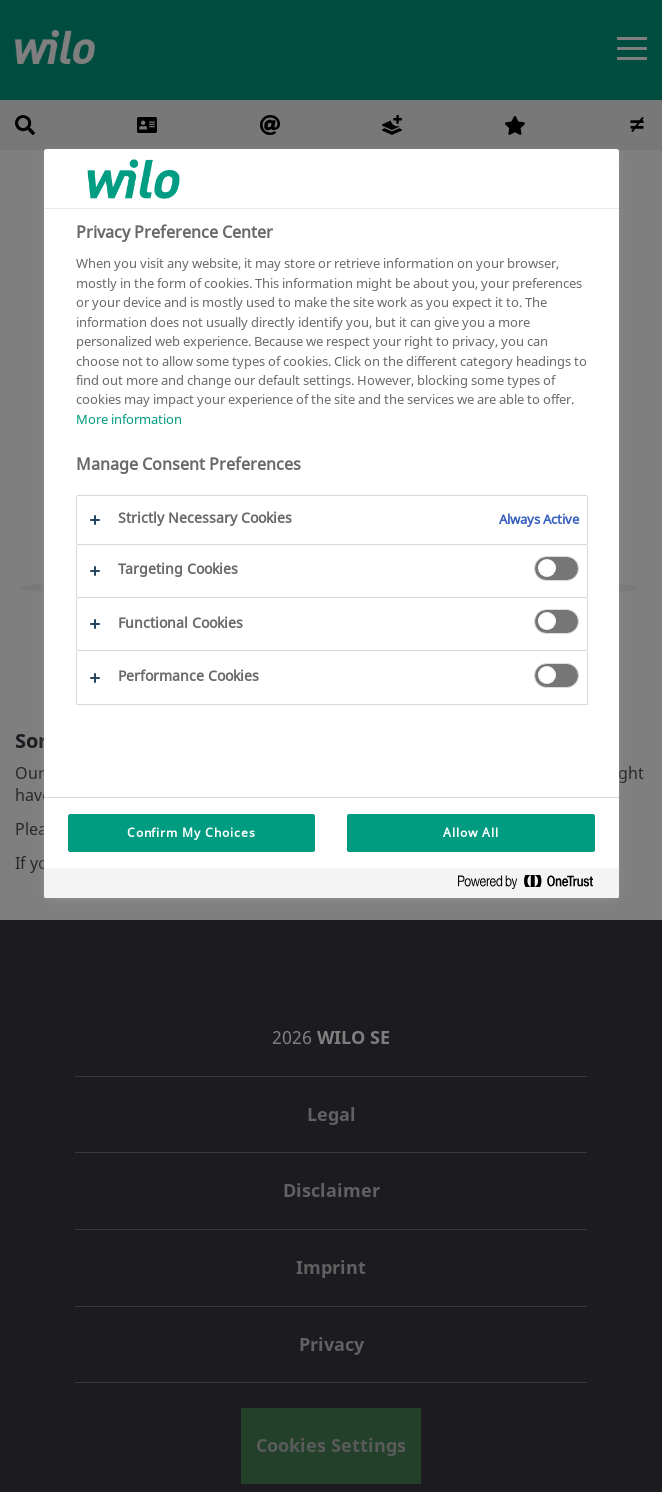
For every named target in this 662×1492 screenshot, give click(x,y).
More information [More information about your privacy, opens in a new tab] (129, 419)
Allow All (471, 832)
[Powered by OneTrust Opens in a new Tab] (533, 885)
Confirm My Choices (191, 832)
